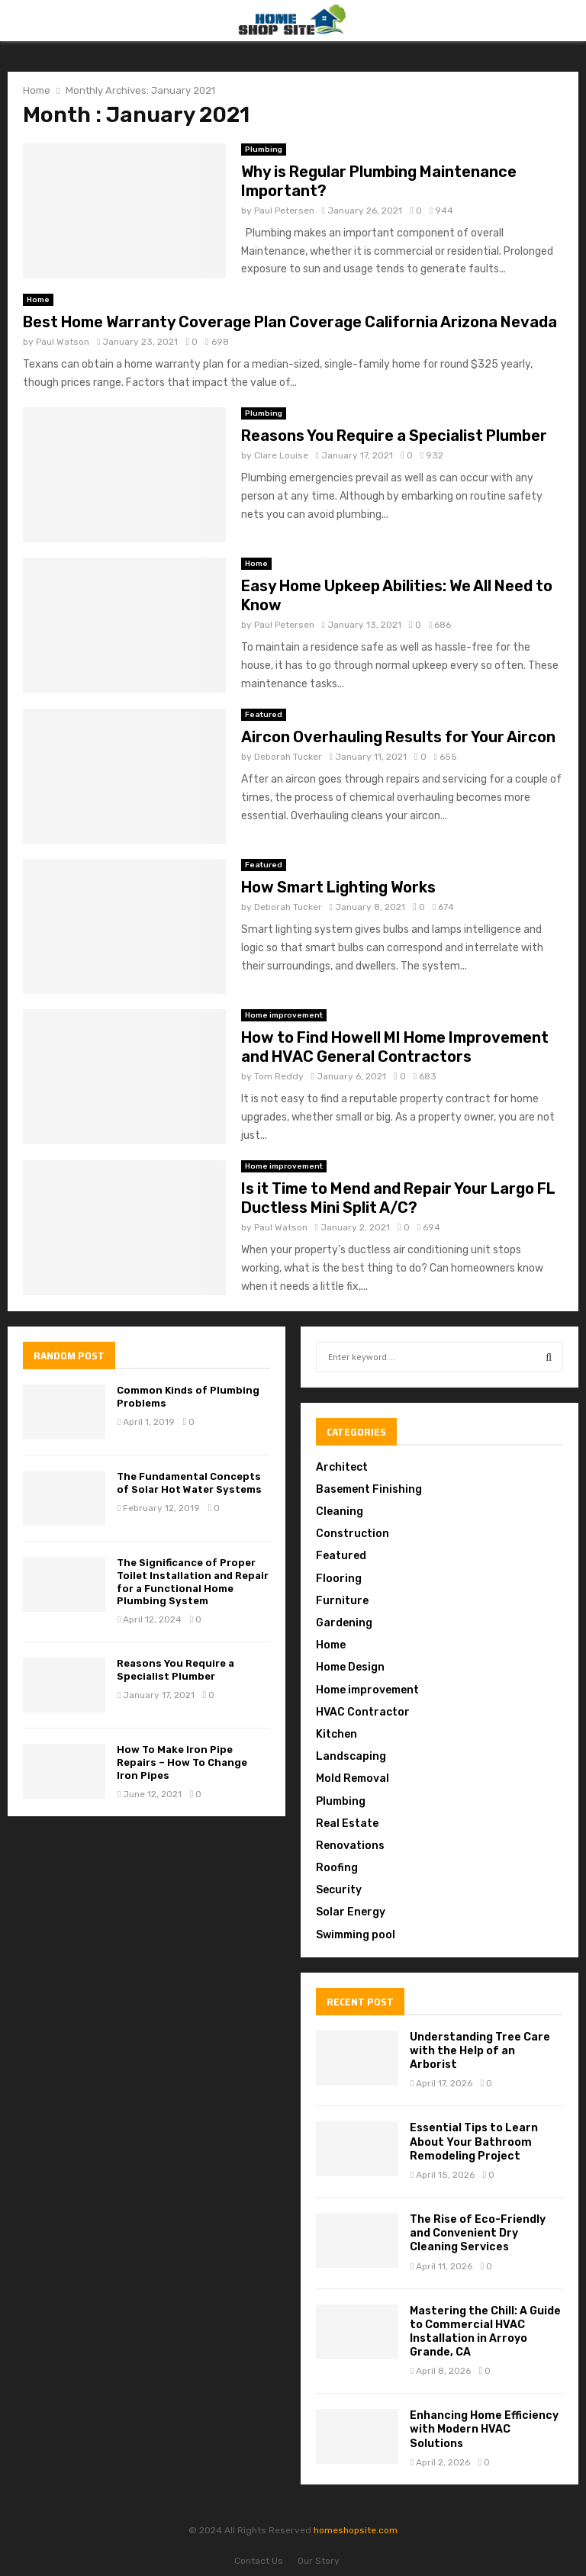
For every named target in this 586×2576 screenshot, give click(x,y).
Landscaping (351, 1756)
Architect (342, 1467)
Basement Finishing (369, 1489)
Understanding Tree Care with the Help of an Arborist (480, 2051)
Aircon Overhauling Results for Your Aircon (398, 737)
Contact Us (258, 2560)
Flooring (339, 1578)
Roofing (337, 1867)
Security (339, 1889)
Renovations (350, 1845)
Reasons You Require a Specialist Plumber (394, 435)
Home (38, 299)
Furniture (342, 1600)
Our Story (319, 2560)
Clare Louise (281, 455)
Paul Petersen (284, 210)
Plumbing (263, 149)
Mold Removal (352, 1778)
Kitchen (336, 1734)
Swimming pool (355, 1934)
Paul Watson (62, 341)
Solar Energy (350, 1911)
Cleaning (339, 1511)
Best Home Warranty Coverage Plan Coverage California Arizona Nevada (290, 322)
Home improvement (284, 1015)
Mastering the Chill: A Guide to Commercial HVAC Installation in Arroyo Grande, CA (485, 2331)
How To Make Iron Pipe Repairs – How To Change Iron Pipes (182, 1762)
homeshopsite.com (356, 2530)
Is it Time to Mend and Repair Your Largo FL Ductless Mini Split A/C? (398, 1198)
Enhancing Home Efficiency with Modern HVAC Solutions (484, 2429)
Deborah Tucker (288, 756)
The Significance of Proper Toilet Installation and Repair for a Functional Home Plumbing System (193, 1582)
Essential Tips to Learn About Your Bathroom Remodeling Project (474, 2141)
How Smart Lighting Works (338, 887)
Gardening (344, 1622)
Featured (263, 714)
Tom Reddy (279, 1076)
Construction (352, 1533)
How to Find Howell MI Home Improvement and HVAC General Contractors (395, 1047)
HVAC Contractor (363, 1712)
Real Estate (347, 1823)
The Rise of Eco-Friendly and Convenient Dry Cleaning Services (478, 2233)
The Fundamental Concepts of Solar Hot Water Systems (189, 1483)
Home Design (350, 1667)
